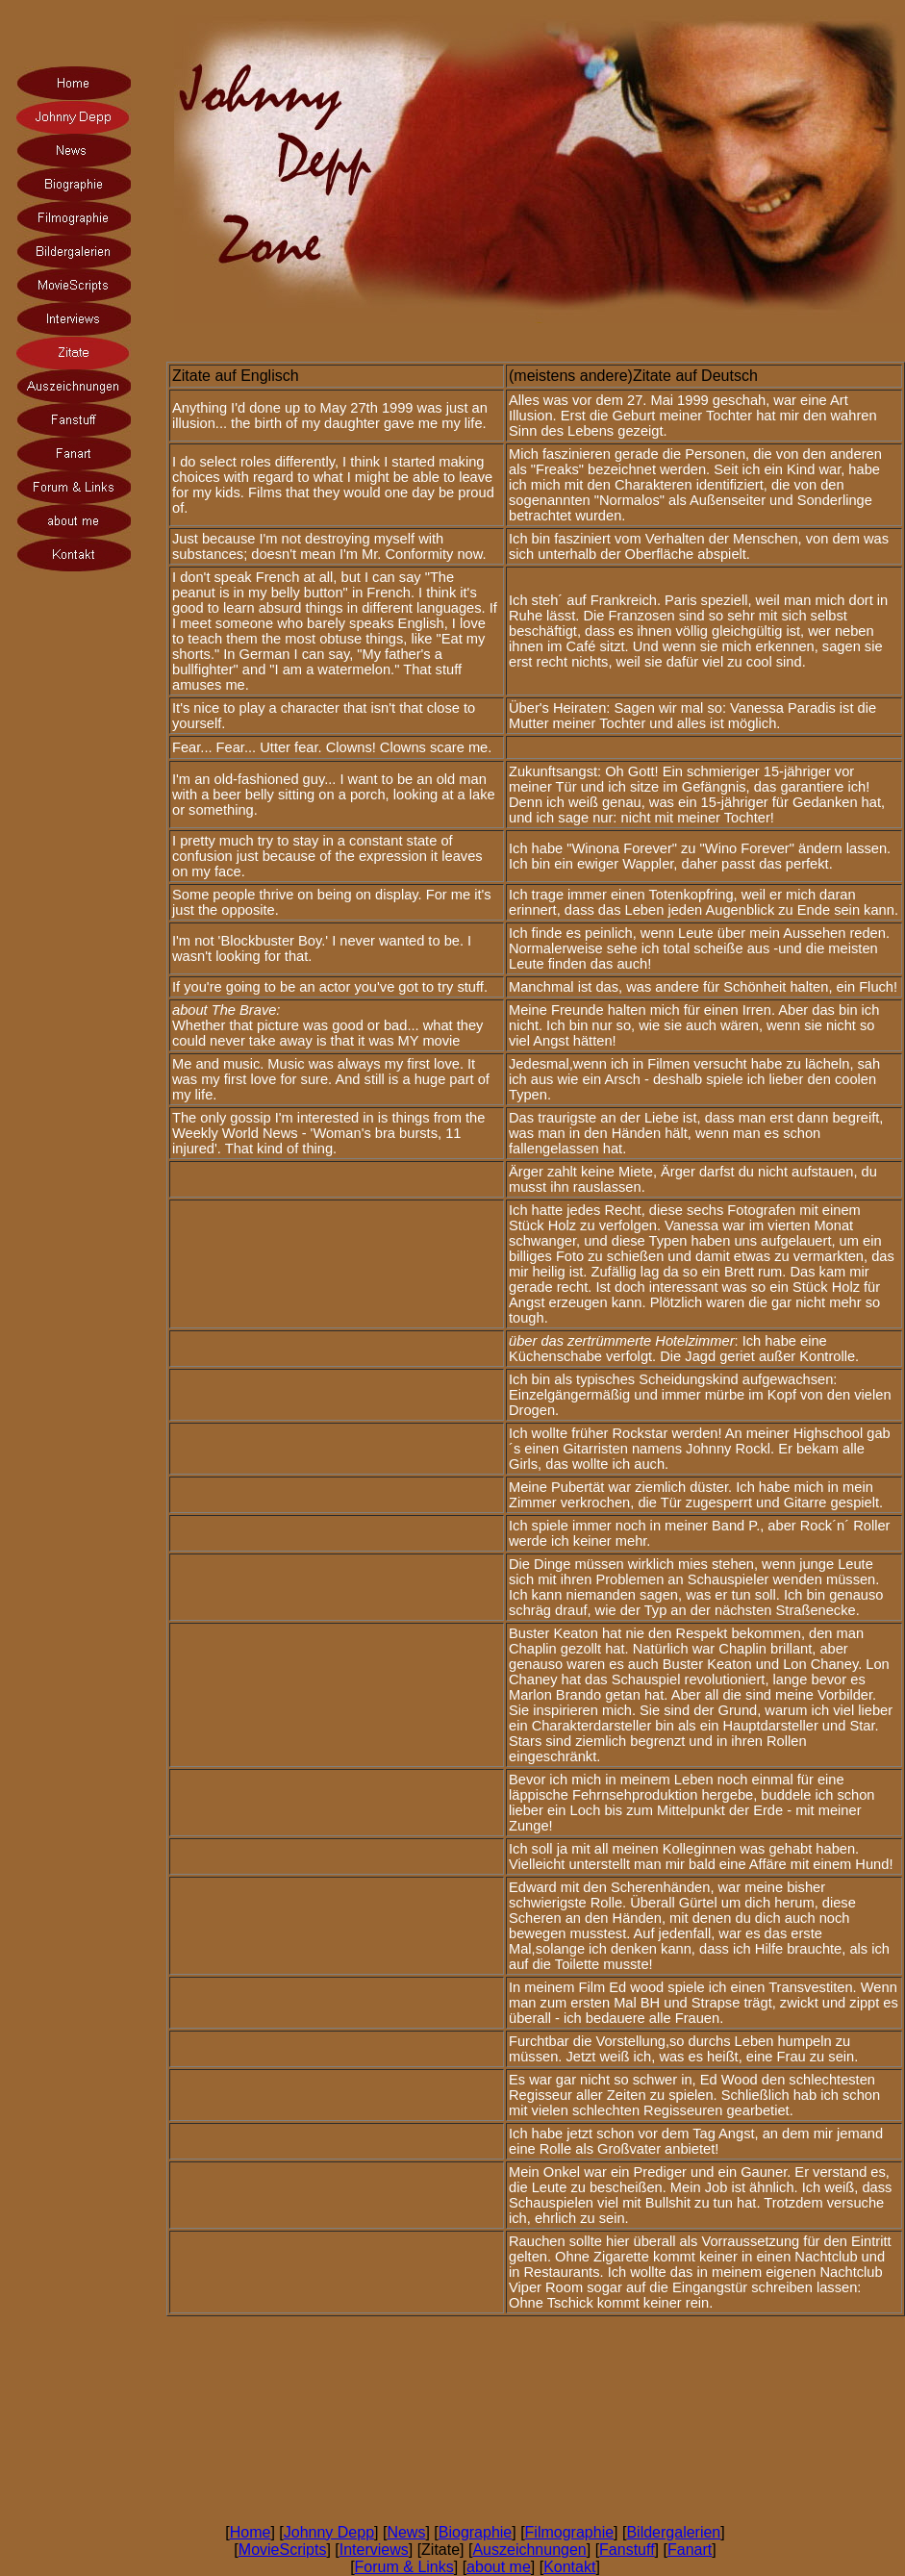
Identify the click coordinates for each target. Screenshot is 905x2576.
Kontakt (569, 2567)
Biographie (476, 2532)
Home (250, 2532)
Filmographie (569, 2532)
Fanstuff (627, 2549)
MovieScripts (283, 2549)
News (406, 2532)
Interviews (374, 2549)
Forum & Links (404, 2567)
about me (498, 2567)
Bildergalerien (673, 2532)
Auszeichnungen (529, 2549)
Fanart (689, 2549)
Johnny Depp (329, 2532)
